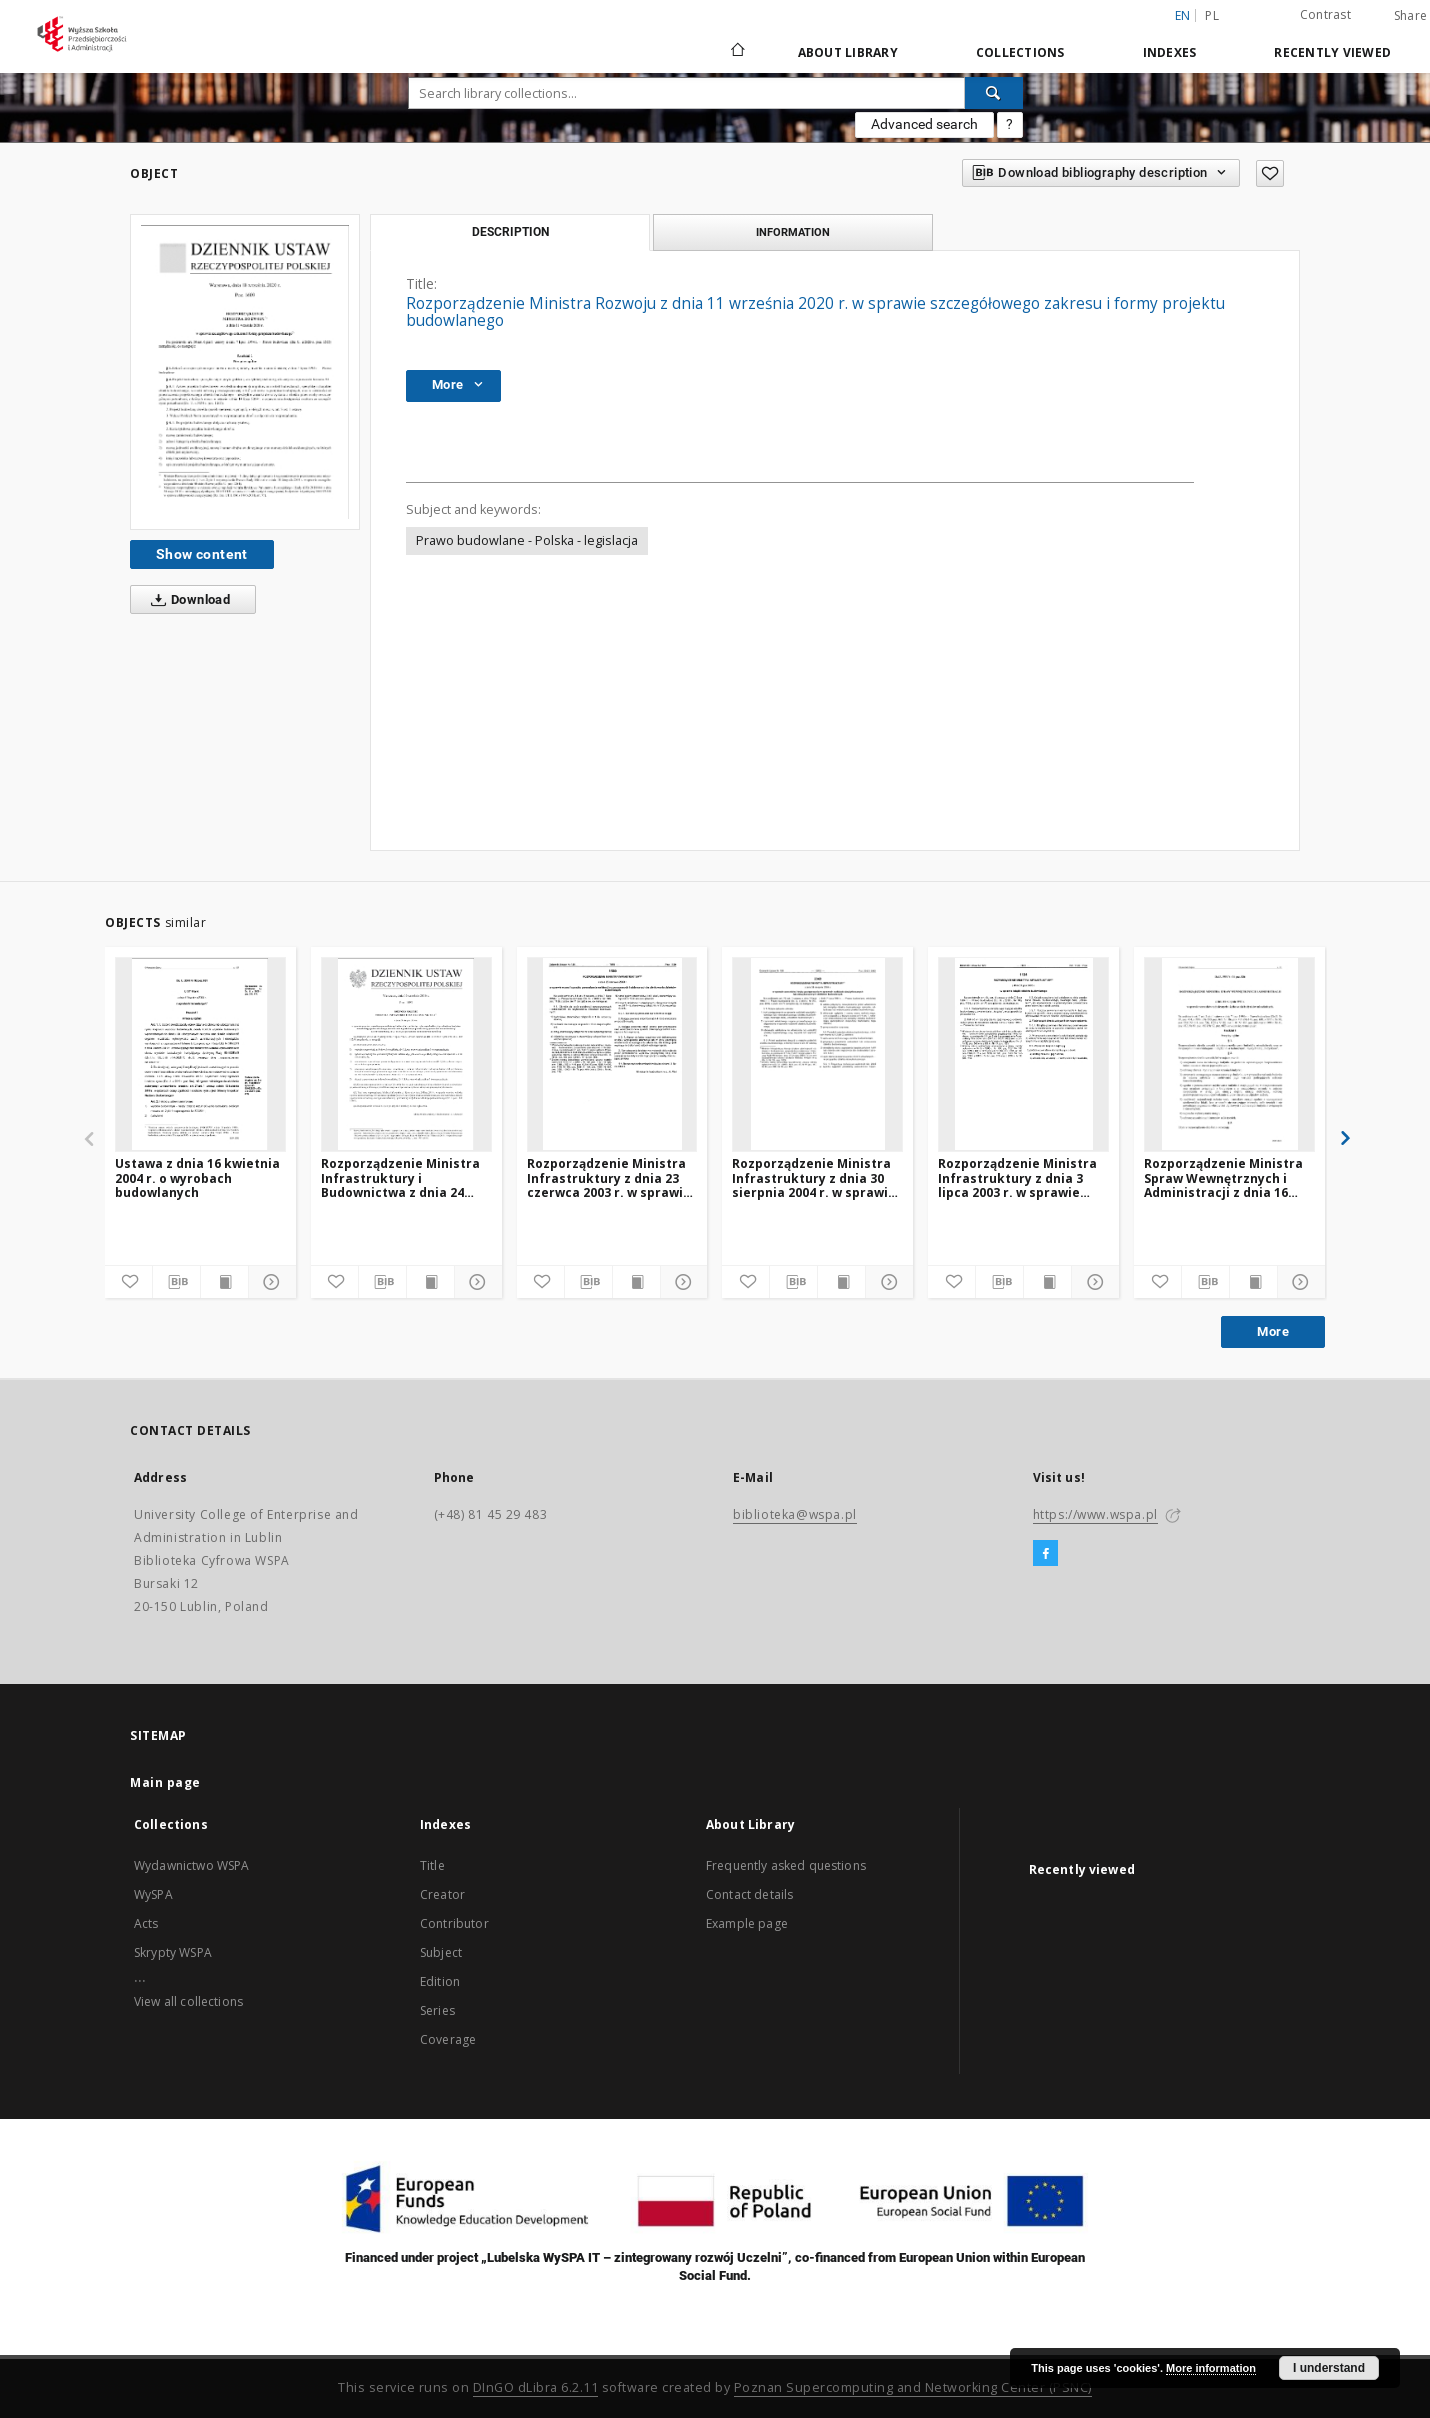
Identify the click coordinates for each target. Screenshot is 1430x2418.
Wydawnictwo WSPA (191, 1865)
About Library (848, 52)
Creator (442, 1894)
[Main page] (736, 52)
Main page (165, 1782)
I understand (1329, 2368)
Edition (440, 1981)
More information (1211, 2368)
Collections (1020, 52)
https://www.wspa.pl (1095, 1514)
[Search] (994, 93)
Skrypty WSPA (173, 1952)
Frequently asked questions (786, 1865)
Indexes (1170, 52)
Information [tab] (793, 232)
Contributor (454, 1923)
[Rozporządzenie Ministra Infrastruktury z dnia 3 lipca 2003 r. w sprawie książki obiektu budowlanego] (1023, 1054)
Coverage (448, 2039)
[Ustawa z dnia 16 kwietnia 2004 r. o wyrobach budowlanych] (200, 1054)
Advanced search (924, 124)
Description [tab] (510, 232)
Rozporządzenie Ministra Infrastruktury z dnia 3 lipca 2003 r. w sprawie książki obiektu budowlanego (1017, 1177)
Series (437, 2010)
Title (432, 1865)
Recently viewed (1332, 52)
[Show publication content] (224, 1282)
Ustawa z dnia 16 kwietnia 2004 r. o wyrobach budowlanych (197, 1177)
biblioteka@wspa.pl (795, 1514)
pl (1212, 15)
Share (1410, 16)
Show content (202, 554)
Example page (747, 1923)
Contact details (749, 1894)
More (1273, 1331)
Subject (441, 1952)
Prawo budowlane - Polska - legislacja (527, 540)
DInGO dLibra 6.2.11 (536, 2387)
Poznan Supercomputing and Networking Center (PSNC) (913, 2387)
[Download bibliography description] (176, 1282)
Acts (146, 1923)
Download (186, 600)
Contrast (1325, 14)
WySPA (153, 1894)
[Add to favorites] (1270, 173)
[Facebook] (1045, 1554)
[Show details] (269, 1282)
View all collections (188, 2001)
